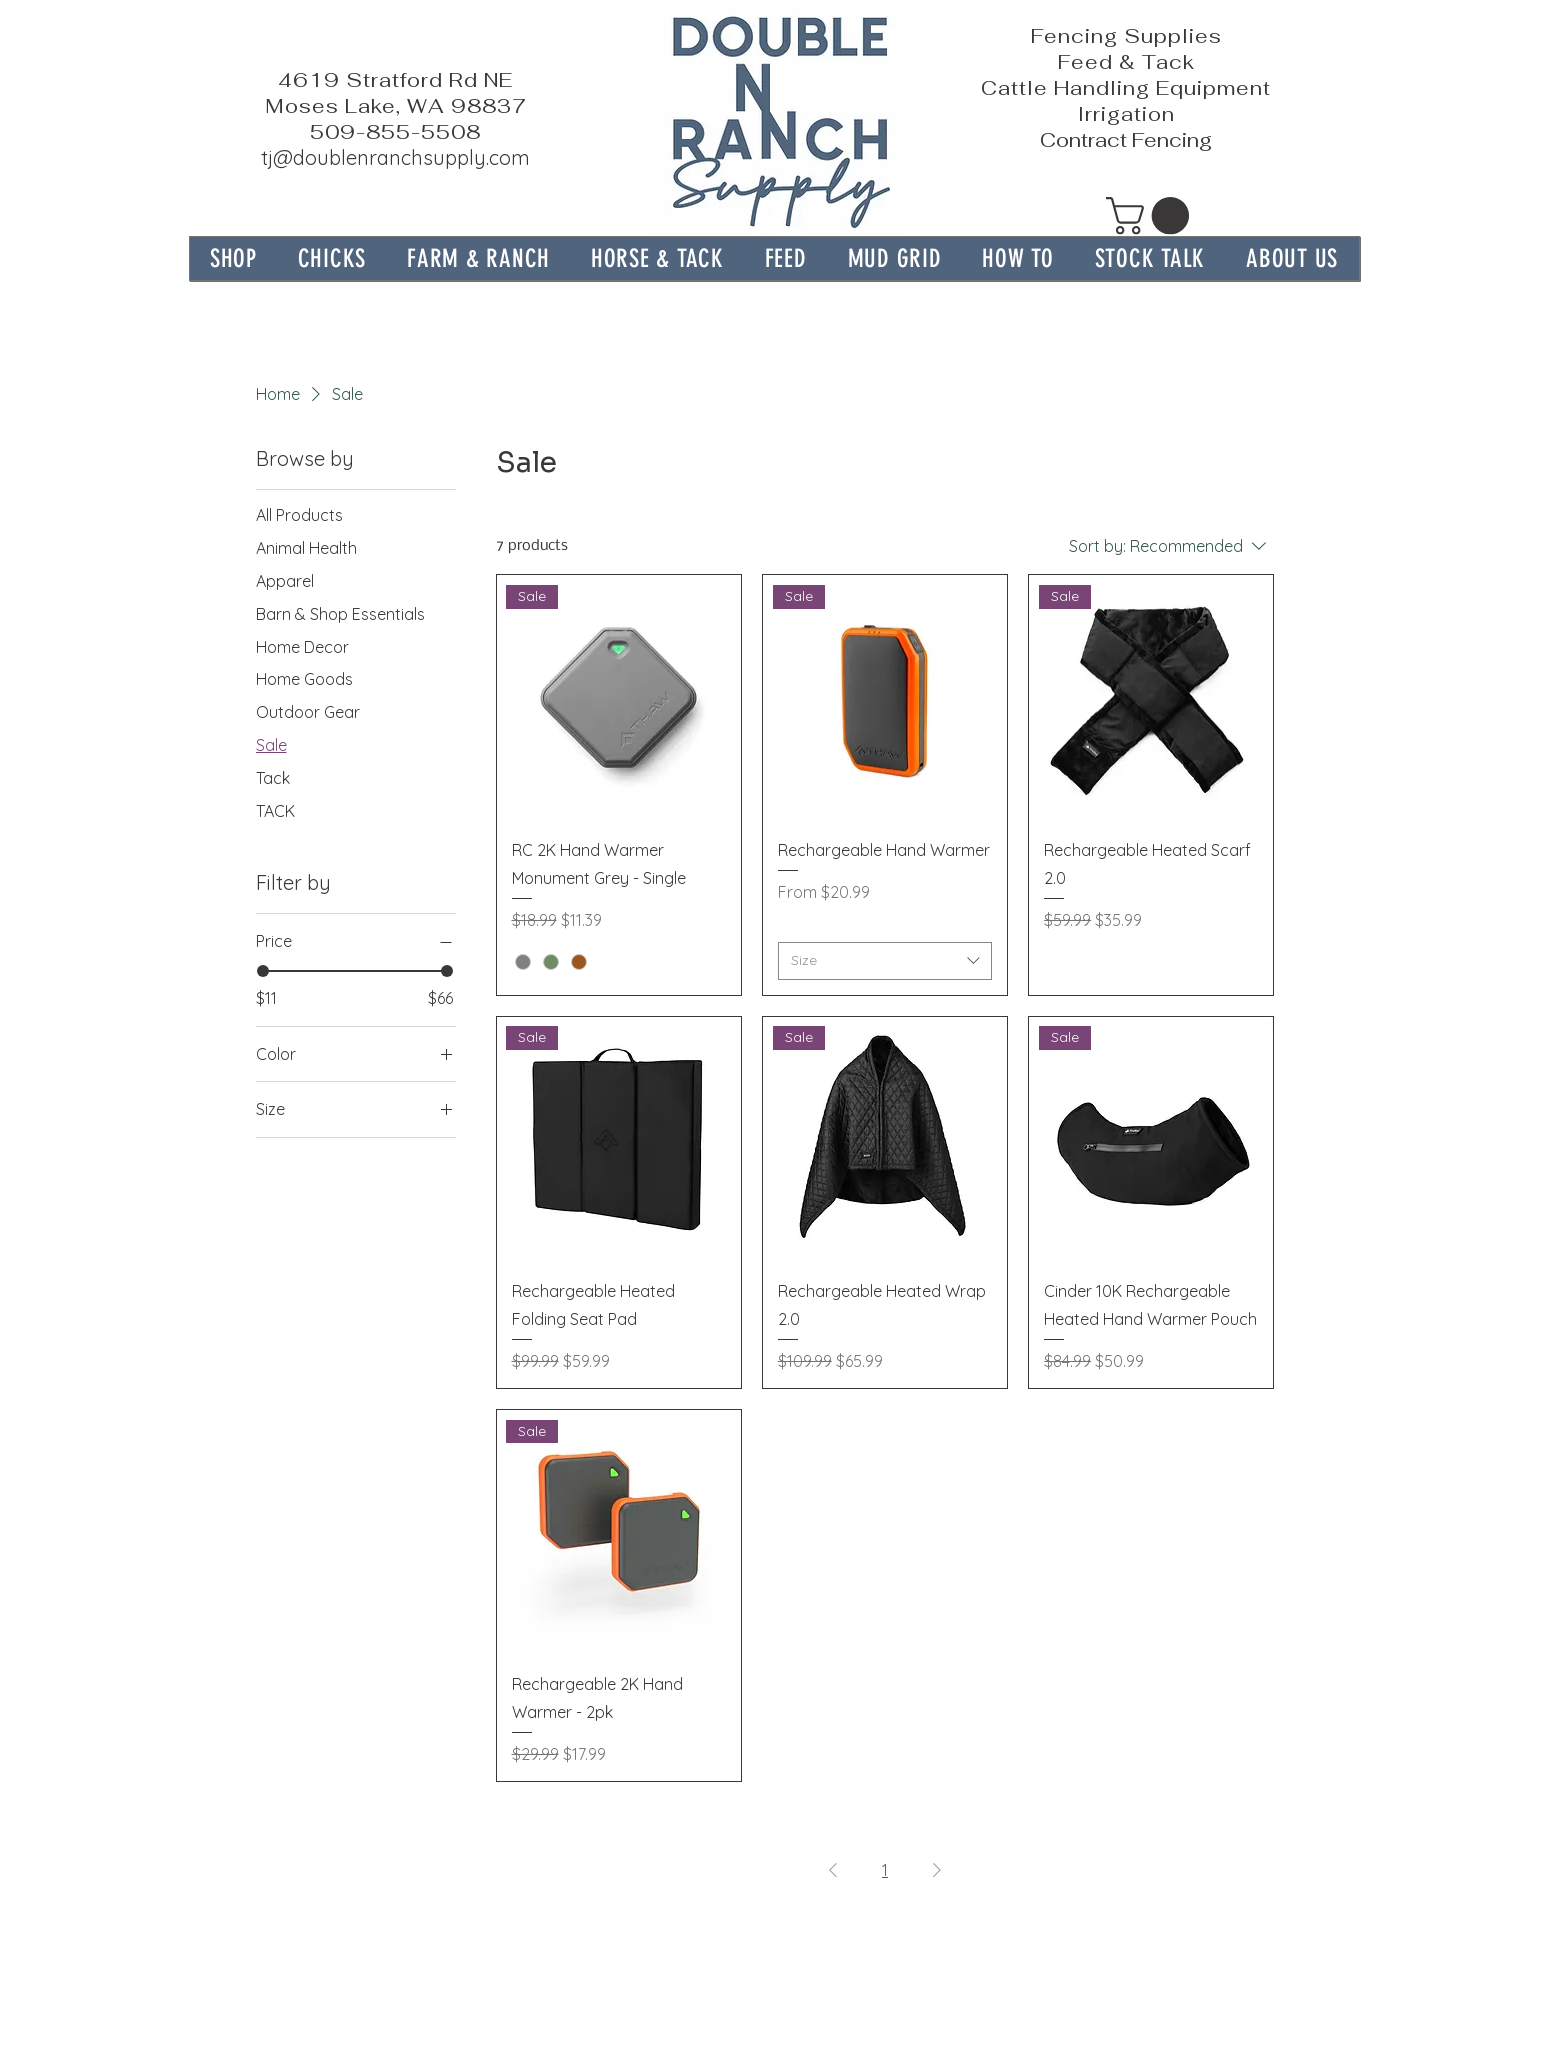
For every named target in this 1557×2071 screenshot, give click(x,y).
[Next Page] (937, 1870)
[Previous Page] (833, 1870)
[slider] (263, 971)
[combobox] (885, 961)
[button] (479, 258)
